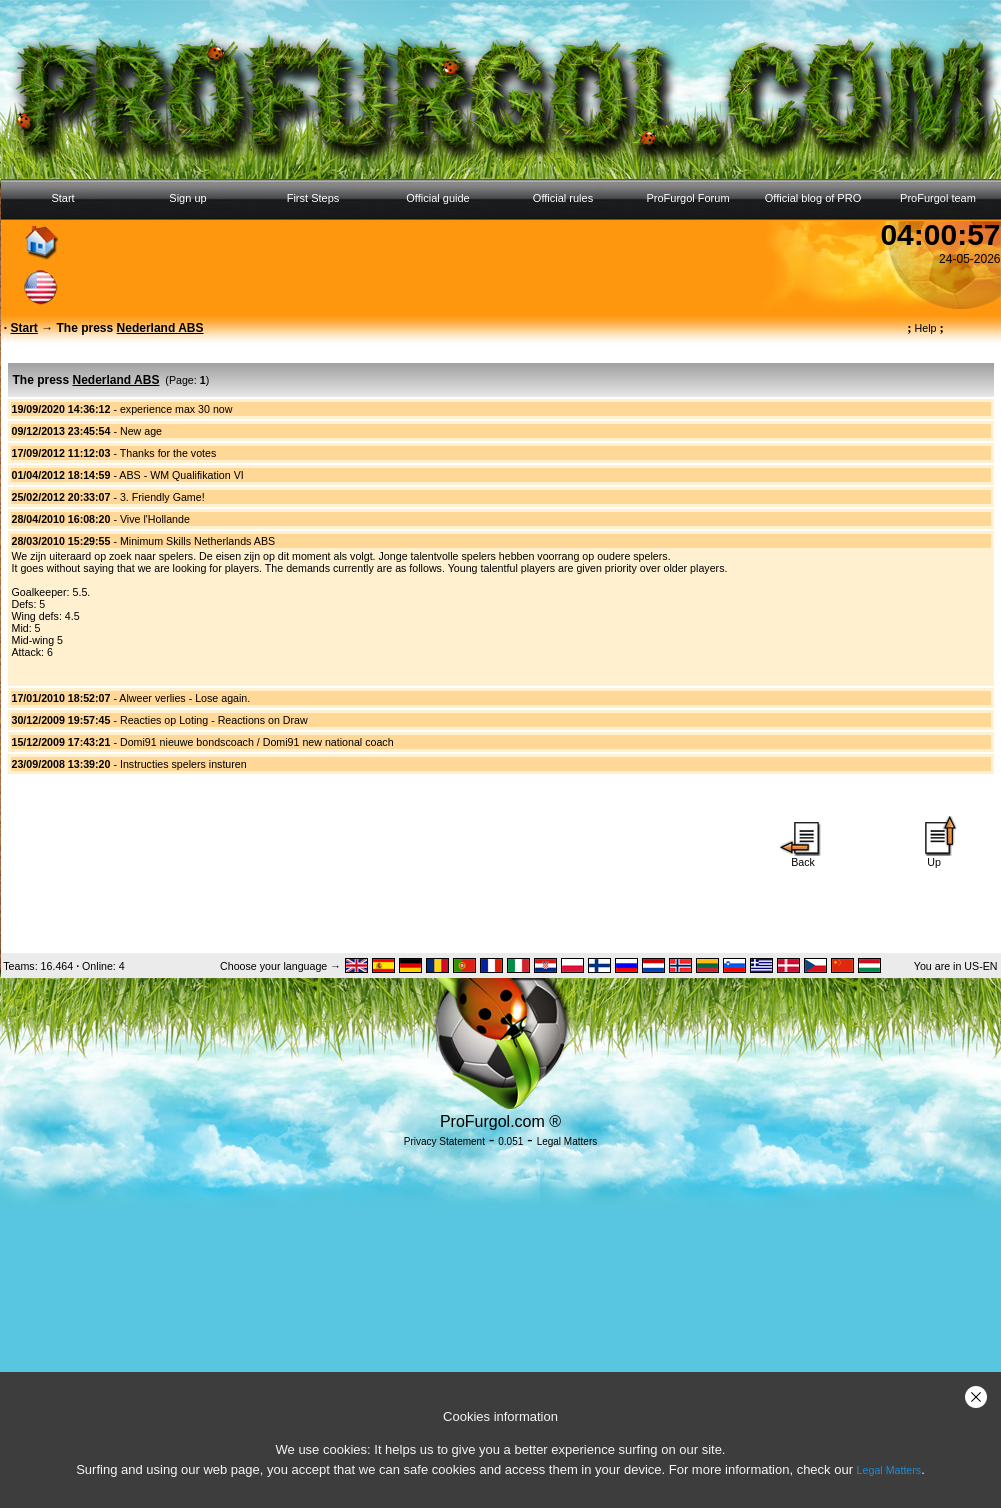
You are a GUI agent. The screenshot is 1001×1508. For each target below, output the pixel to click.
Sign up (187, 198)
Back (803, 857)
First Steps (313, 198)
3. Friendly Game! (162, 497)
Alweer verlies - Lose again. (184, 698)
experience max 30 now (176, 409)
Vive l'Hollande (155, 519)
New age (141, 431)
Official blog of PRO (813, 198)
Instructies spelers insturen (183, 764)
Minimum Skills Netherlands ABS (197, 541)
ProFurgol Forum (687, 198)
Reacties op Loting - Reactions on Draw (214, 720)
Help (925, 328)
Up (934, 857)
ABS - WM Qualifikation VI (181, 475)
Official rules (563, 198)
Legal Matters (889, 1470)
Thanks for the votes (168, 453)
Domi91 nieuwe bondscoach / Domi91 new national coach (257, 742)
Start (62, 198)
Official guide (437, 198)
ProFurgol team (938, 198)
